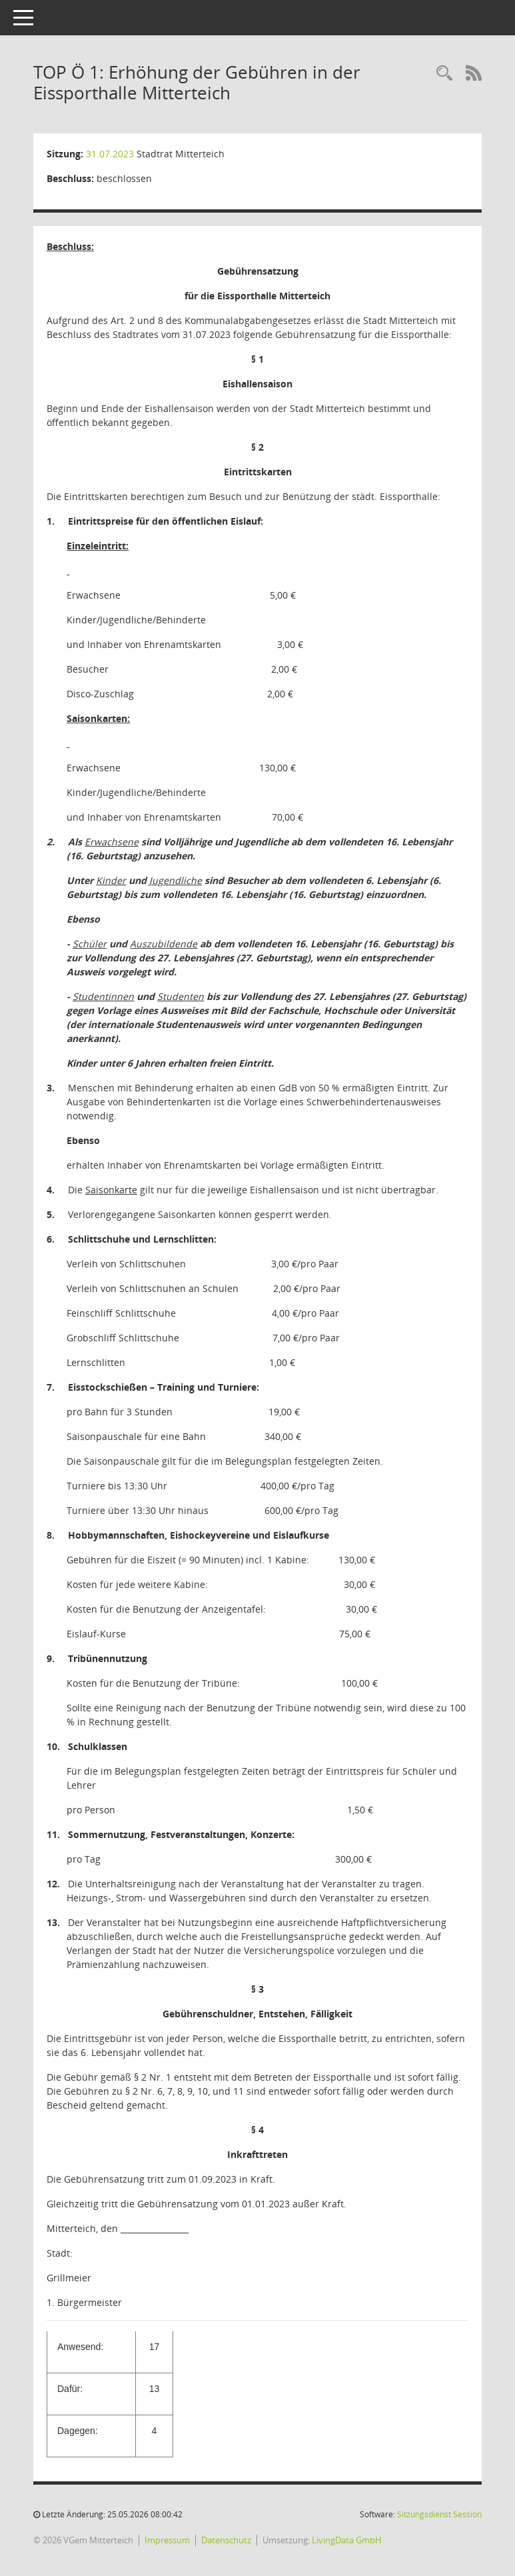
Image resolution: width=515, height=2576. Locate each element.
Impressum (167, 2540)
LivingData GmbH (347, 2540)
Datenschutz (226, 2540)
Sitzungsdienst (439, 2514)
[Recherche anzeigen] (444, 74)
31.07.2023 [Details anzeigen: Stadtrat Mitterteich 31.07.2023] (110, 153)
